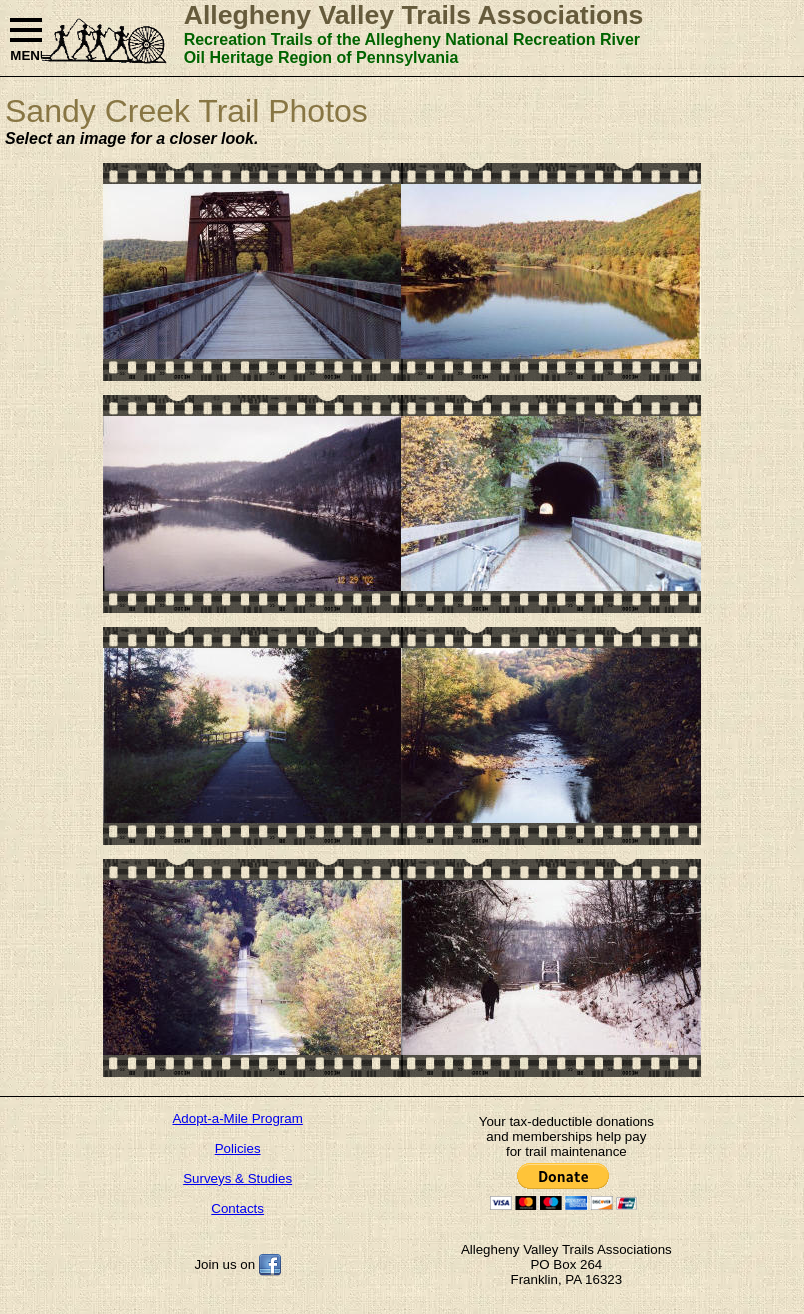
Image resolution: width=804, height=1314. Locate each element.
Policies (238, 1148)
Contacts (237, 1208)
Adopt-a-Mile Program (237, 1118)
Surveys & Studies (237, 1178)
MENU (26, 40)
